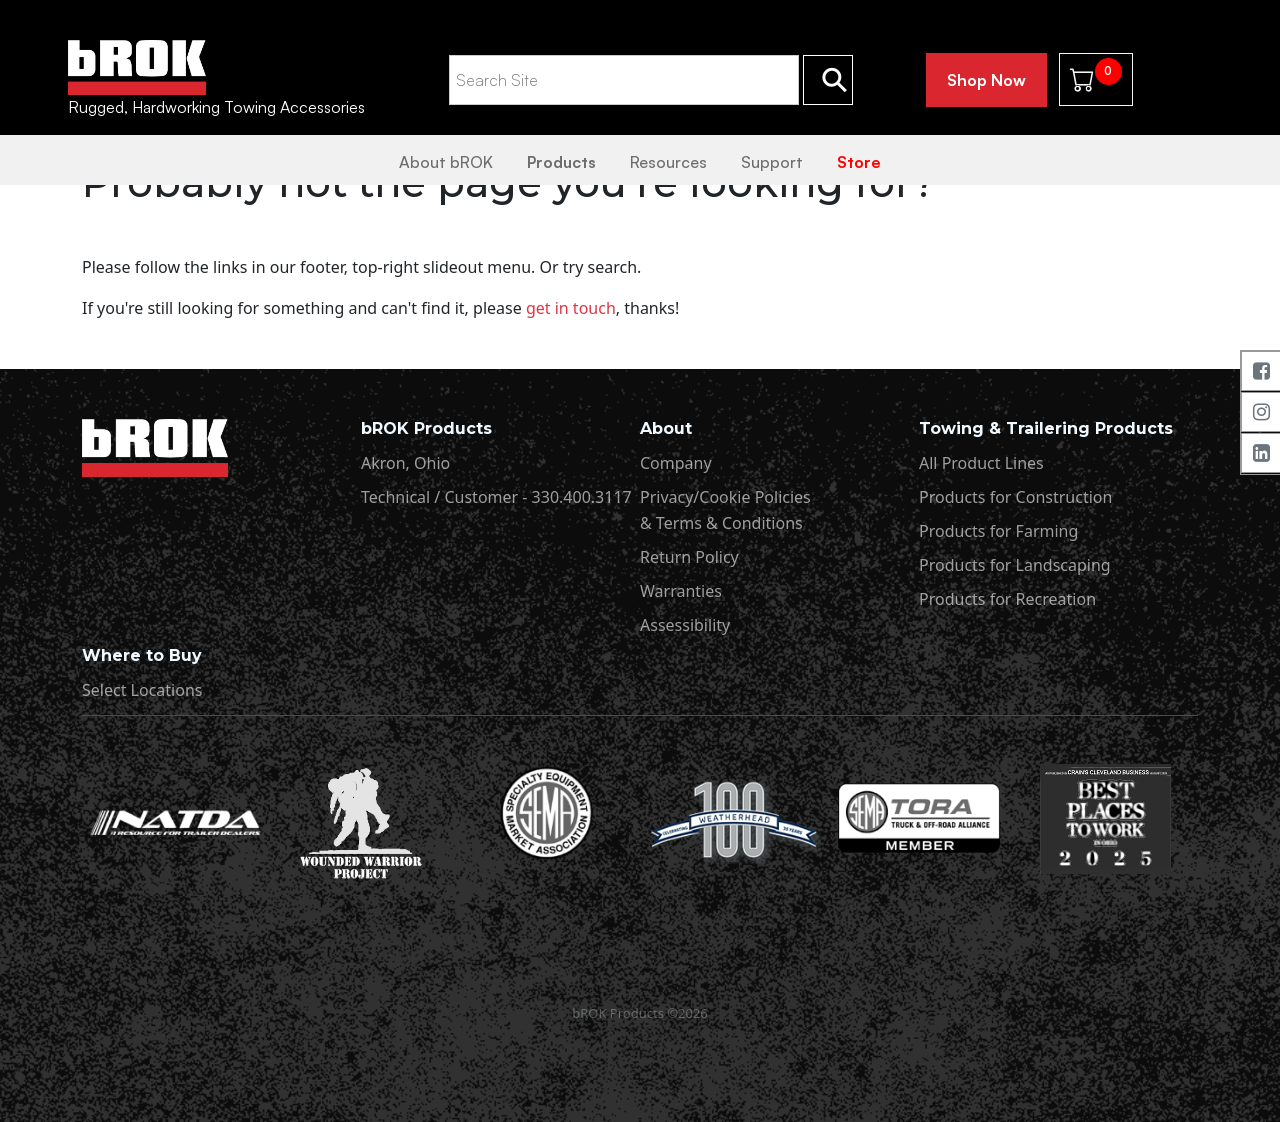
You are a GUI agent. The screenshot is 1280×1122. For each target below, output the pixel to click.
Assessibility (685, 625)
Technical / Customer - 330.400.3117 (496, 497)
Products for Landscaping (1015, 565)
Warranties (681, 591)
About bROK (446, 162)
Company (676, 463)
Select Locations (142, 690)
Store (859, 162)
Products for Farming (998, 531)
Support (772, 162)
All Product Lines (981, 463)
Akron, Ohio (405, 463)
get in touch (571, 308)
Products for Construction (1015, 497)
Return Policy (689, 557)
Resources (668, 162)
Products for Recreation (1007, 599)
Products (561, 162)
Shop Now (986, 80)
